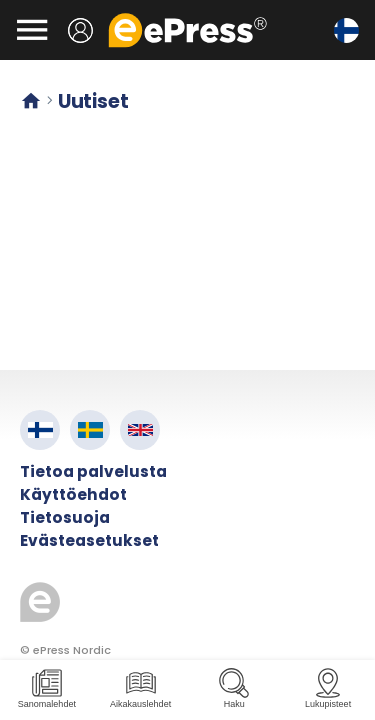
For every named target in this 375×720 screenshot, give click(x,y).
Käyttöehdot (73, 494)
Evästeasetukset (89, 540)
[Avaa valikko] (32, 30)
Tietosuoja (65, 517)
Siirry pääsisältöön (10, 10)
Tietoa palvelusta (93, 471)
